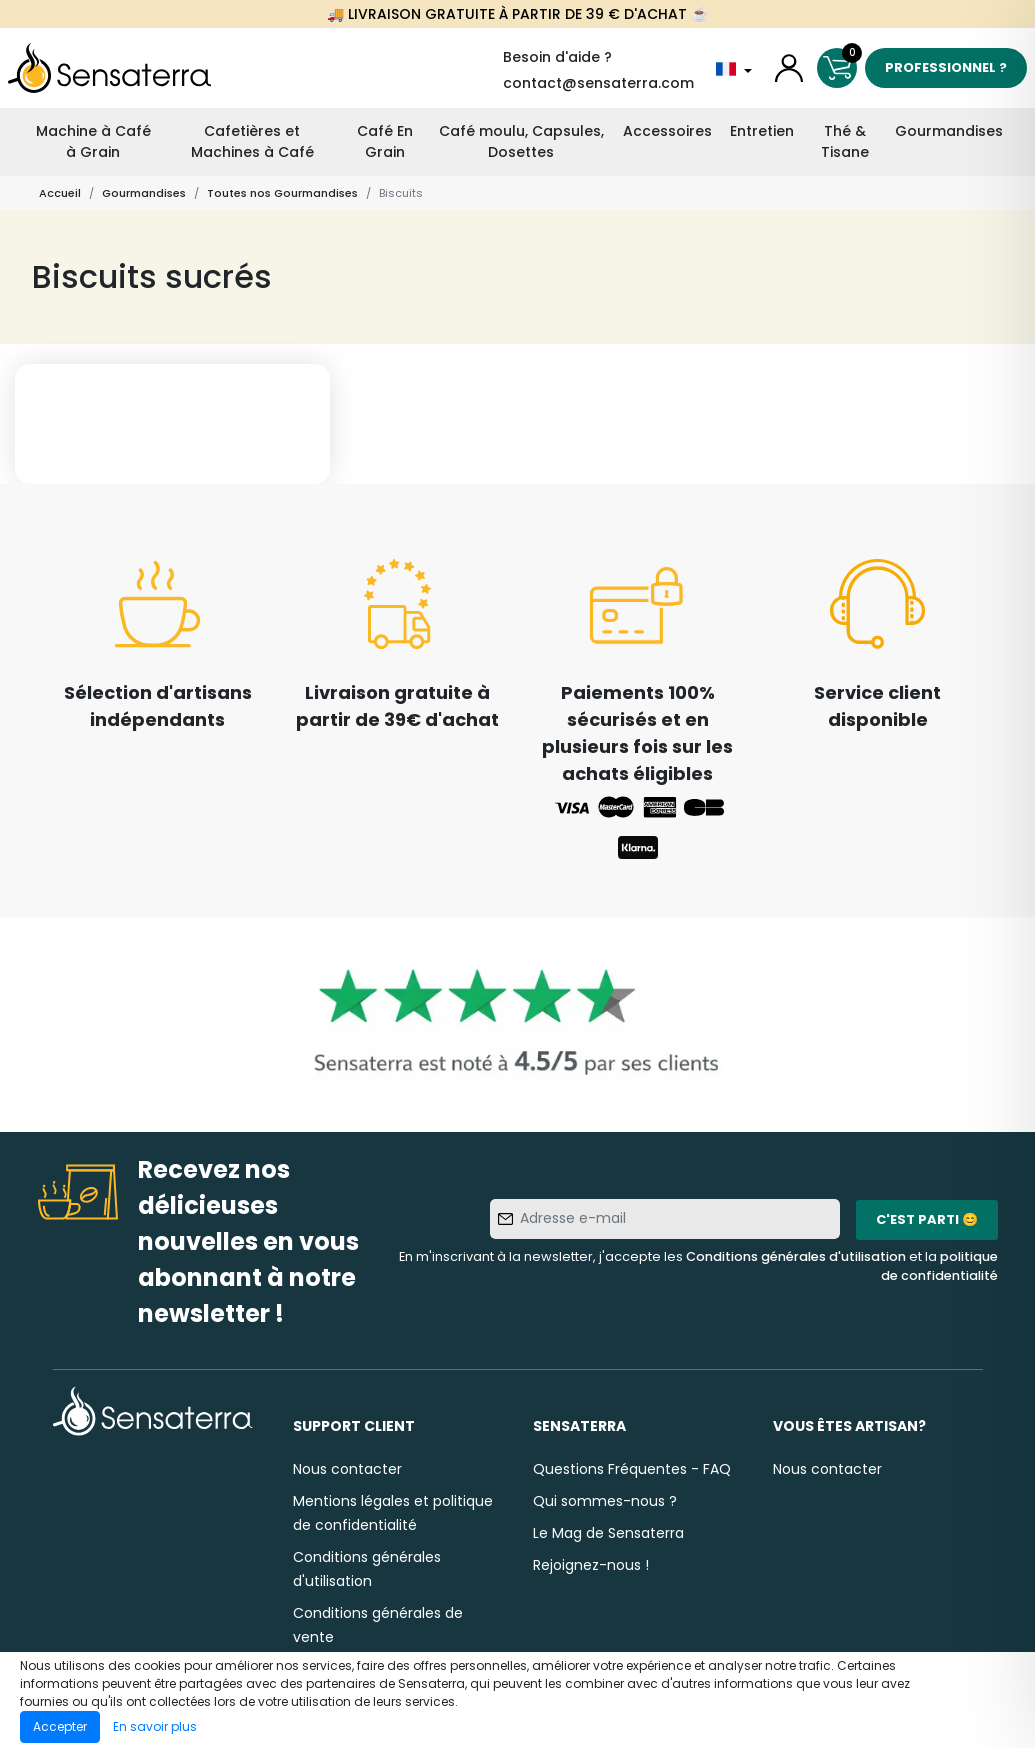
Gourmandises (949, 131)
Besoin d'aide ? (557, 57)
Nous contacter (347, 1469)
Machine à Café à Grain (93, 141)
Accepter (60, 1726)
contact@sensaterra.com (598, 83)
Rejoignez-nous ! (591, 1565)
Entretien (762, 131)
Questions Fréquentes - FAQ (632, 1469)
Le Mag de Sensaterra (608, 1533)
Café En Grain (385, 141)
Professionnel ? (946, 67)
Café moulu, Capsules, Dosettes (521, 141)
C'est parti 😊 (927, 1219)
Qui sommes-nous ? (605, 1501)
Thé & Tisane (845, 141)
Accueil (60, 193)
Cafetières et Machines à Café (252, 141)
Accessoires (667, 131)
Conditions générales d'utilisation (796, 1256)
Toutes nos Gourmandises (282, 193)
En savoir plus (155, 1726)
